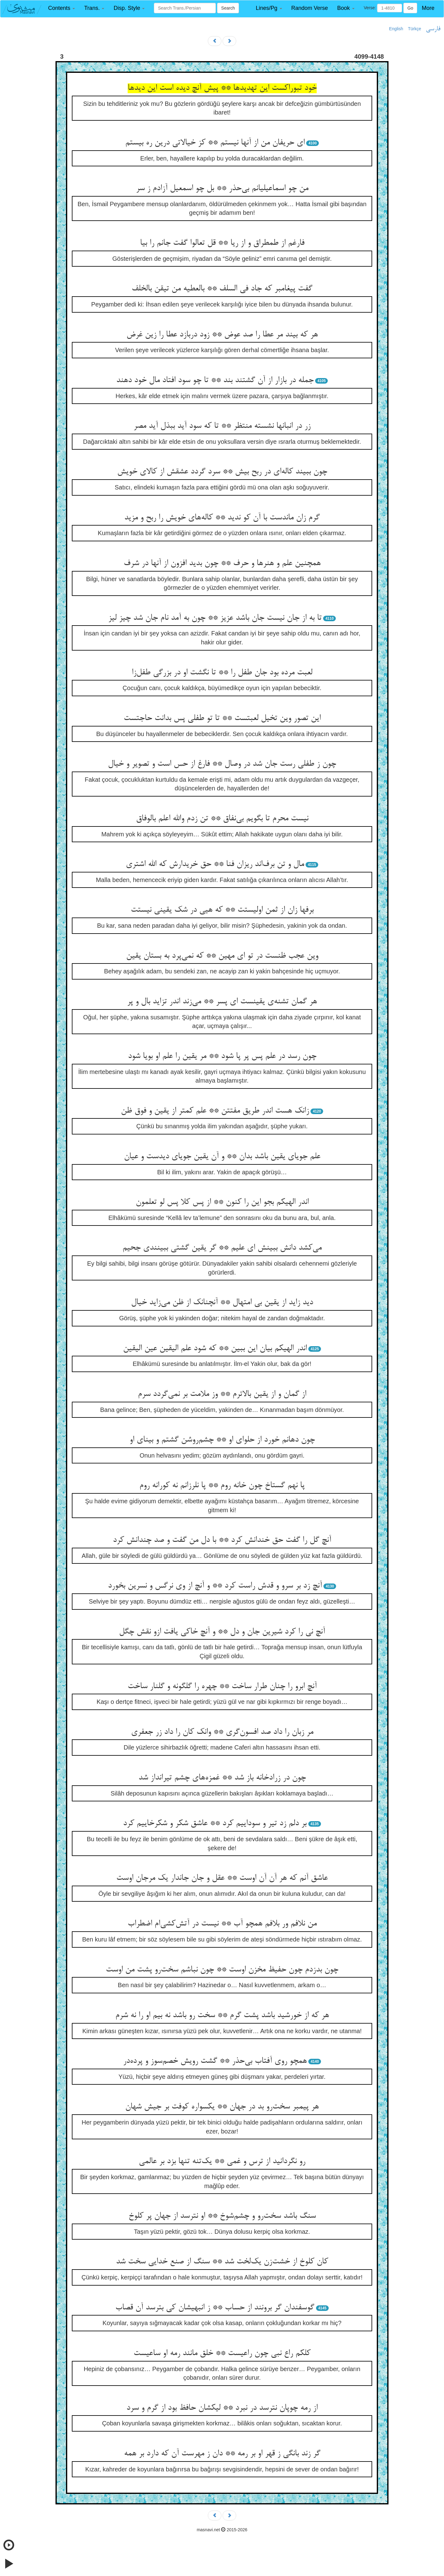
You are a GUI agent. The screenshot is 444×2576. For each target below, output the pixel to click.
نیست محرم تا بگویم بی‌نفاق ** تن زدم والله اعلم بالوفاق (222, 819)
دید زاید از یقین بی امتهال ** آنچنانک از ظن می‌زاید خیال (222, 1303)
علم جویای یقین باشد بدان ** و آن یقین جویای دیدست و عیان (222, 1157)
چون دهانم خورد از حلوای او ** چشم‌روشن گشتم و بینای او (222, 1440)
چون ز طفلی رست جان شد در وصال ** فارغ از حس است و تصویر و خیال (222, 764)
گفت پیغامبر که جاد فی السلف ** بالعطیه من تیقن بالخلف (222, 289)
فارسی (433, 29)
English (396, 28)
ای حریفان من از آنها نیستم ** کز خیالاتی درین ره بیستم (215, 143)
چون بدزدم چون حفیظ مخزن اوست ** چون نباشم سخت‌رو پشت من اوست (222, 1970)
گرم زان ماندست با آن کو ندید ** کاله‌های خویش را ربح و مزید (222, 518)
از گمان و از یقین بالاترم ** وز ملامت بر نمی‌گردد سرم (222, 1394)
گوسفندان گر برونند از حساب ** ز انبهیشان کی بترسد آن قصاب (214, 2308)
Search (228, 8)
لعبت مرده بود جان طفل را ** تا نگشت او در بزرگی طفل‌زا (222, 673)
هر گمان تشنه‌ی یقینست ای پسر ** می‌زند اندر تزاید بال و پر (222, 1002)
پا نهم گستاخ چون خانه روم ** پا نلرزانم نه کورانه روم (222, 1486)
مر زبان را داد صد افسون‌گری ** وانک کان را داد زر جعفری (222, 1732)
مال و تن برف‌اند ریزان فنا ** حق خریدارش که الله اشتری (215, 864)
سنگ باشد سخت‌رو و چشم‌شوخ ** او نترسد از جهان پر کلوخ (222, 2216)
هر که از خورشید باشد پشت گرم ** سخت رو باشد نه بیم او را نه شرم (222, 2015)
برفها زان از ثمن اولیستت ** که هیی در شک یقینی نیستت (222, 910)
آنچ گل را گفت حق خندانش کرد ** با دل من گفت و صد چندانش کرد (222, 1540)
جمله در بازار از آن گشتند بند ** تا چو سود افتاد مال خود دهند (215, 380)
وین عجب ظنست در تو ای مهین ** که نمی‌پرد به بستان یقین (222, 956)
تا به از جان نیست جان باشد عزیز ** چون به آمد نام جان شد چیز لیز (215, 618)
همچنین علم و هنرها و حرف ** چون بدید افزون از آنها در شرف (222, 563)
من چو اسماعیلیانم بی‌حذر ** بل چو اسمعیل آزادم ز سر (222, 189)
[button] (61, 8)
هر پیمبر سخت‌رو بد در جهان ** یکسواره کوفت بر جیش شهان (222, 2107)
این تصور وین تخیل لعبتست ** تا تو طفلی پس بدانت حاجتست (222, 718)
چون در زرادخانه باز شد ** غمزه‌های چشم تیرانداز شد (222, 1778)
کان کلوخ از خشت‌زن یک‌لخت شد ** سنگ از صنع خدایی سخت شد (222, 2262)
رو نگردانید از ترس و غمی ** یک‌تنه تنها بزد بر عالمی (222, 2161)
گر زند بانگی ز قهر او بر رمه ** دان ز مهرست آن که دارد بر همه (222, 2454)
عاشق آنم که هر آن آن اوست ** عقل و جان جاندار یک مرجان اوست (222, 1878)
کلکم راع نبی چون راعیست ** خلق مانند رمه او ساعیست (222, 2353)
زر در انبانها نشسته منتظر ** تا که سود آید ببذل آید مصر (222, 426)
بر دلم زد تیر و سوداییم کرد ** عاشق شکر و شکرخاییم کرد (214, 1824)
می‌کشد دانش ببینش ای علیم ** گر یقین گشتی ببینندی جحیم (222, 1248)
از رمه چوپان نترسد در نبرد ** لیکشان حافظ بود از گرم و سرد (222, 2408)
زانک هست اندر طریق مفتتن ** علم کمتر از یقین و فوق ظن (215, 1111)
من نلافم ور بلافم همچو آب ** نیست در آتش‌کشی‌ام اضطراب (222, 1924)
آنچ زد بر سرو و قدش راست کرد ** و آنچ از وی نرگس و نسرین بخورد (215, 1586)
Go (410, 8)
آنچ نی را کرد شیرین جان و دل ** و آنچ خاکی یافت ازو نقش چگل (222, 1632)
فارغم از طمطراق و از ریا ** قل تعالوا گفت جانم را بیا (222, 243)
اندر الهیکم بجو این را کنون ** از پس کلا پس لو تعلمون (222, 1202)
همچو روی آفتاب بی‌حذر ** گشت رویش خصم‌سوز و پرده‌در (215, 2061)
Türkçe (414, 28)
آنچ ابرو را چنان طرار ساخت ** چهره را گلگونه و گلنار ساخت (222, 1687)
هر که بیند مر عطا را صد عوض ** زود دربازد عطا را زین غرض (222, 335)
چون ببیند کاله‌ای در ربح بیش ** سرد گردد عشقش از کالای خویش (222, 472)
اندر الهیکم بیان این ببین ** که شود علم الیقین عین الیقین (215, 1349)
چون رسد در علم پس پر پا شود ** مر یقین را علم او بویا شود (222, 1056)
